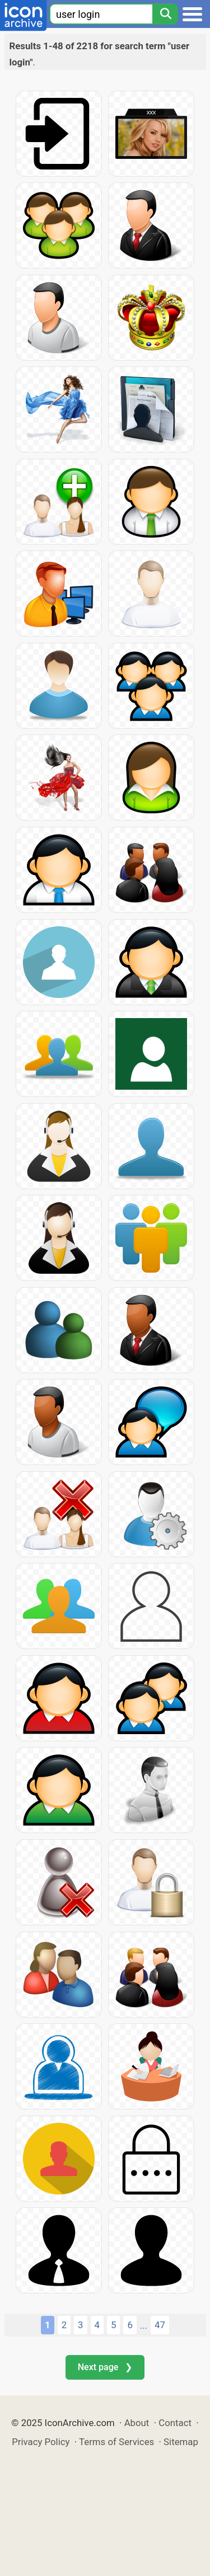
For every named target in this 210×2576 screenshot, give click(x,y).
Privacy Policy (40, 2441)
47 (160, 2324)
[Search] (165, 14)
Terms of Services (116, 2441)
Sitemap (181, 2441)
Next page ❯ (105, 2367)
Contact (175, 2422)
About (137, 2422)
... (143, 2325)
